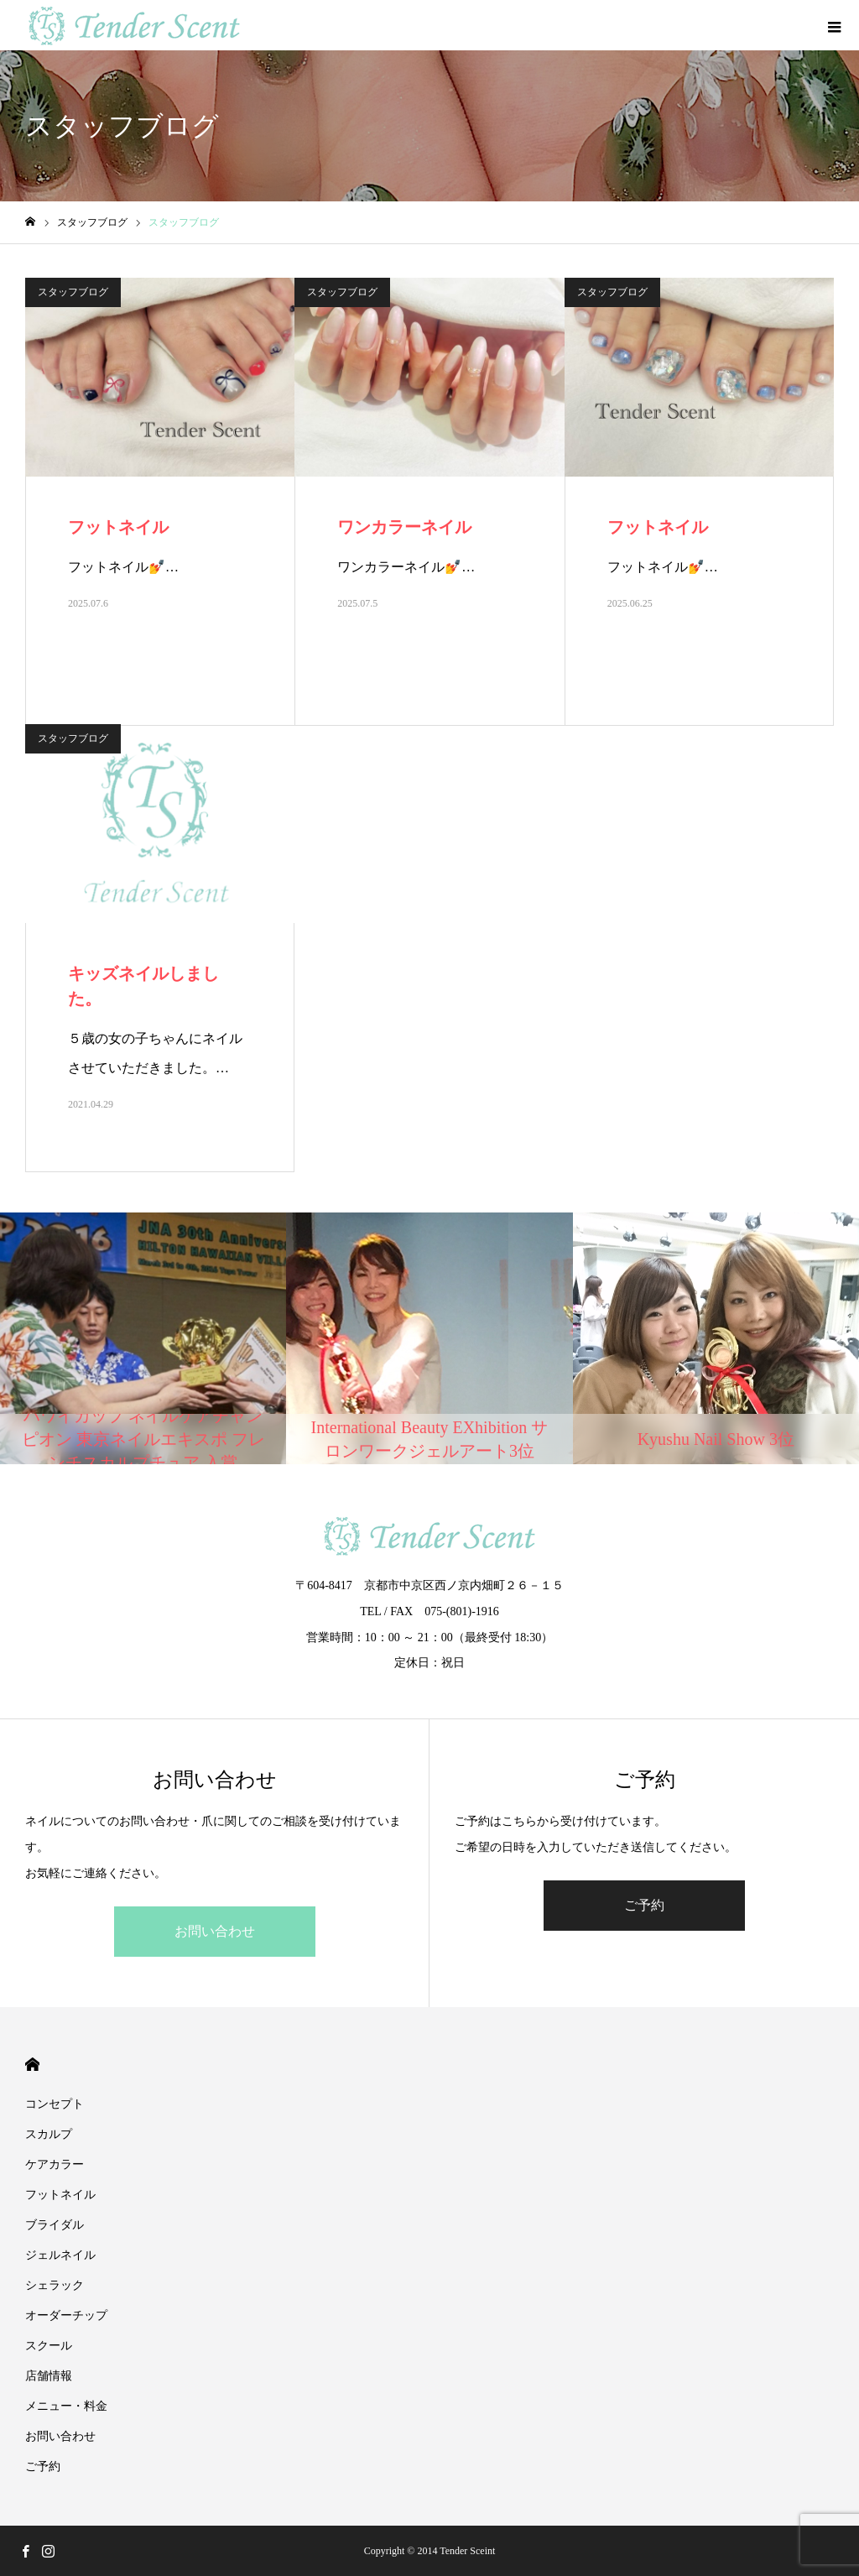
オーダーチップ (66, 2315)
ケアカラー (54, 2164)
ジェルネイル (60, 2255)
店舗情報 (48, 2376)
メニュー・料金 (66, 2406)
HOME (32, 2064)
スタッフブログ (73, 292)
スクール (48, 2345)
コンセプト (54, 2104)
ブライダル (54, 2225)
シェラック (60, 2285)
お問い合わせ (214, 1931)
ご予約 (644, 1905)
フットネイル (60, 2194)
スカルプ (48, 2134)
